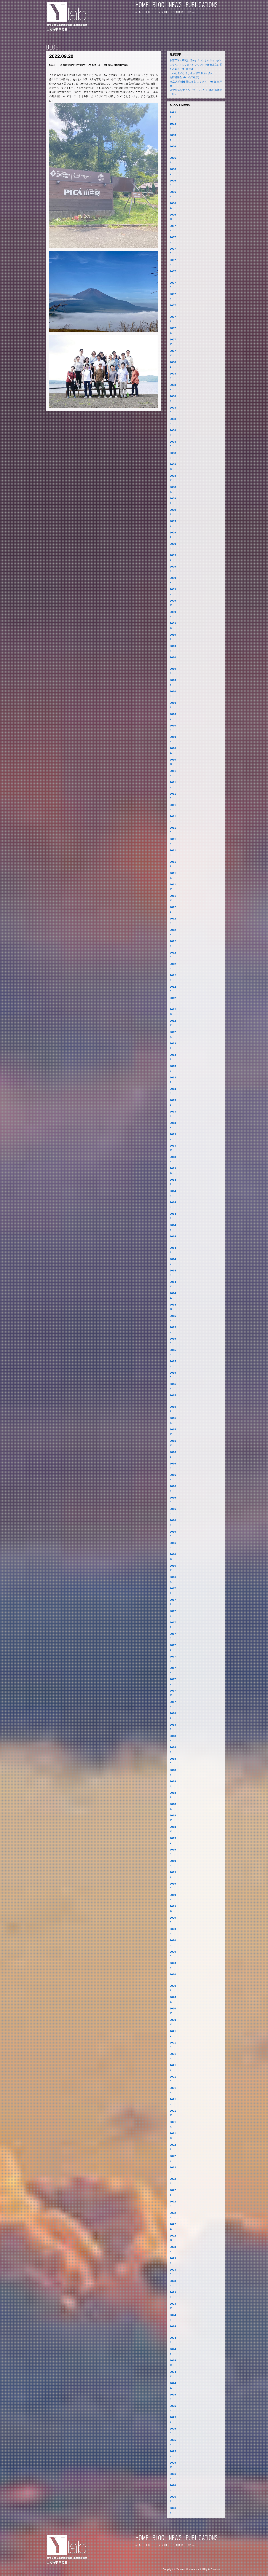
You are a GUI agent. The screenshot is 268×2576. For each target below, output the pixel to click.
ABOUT (139, 12)
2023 (173, 2246)
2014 (173, 1179)
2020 (173, 1917)
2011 (173, 770)
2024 (173, 2315)
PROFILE (150, 12)
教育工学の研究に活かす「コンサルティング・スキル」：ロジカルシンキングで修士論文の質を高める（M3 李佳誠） (196, 64)
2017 (173, 1588)
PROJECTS (178, 12)
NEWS (175, 4)
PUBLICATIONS (202, 4)
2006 (173, 146)
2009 (173, 498)
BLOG (158, 4)
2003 (173, 135)
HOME (141, 4)
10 (171, 196)
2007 (173, 225)
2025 (173, 2394)
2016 (173, 1452)
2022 (173, 2144)
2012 (173, 907)
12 (171, 219)
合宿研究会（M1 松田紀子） (185, 77)
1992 (173, 112)
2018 (173, 1713)
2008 (173, 362)
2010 (173, 634)
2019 (173, 1838)
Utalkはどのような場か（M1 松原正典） (191, 73)
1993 (173, 123)
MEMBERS (164, 12)
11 (171, 207)
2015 (173, 1315)
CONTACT (192, 12)
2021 (173, 2031)
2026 (173, 2473)
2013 (173, 1043)
